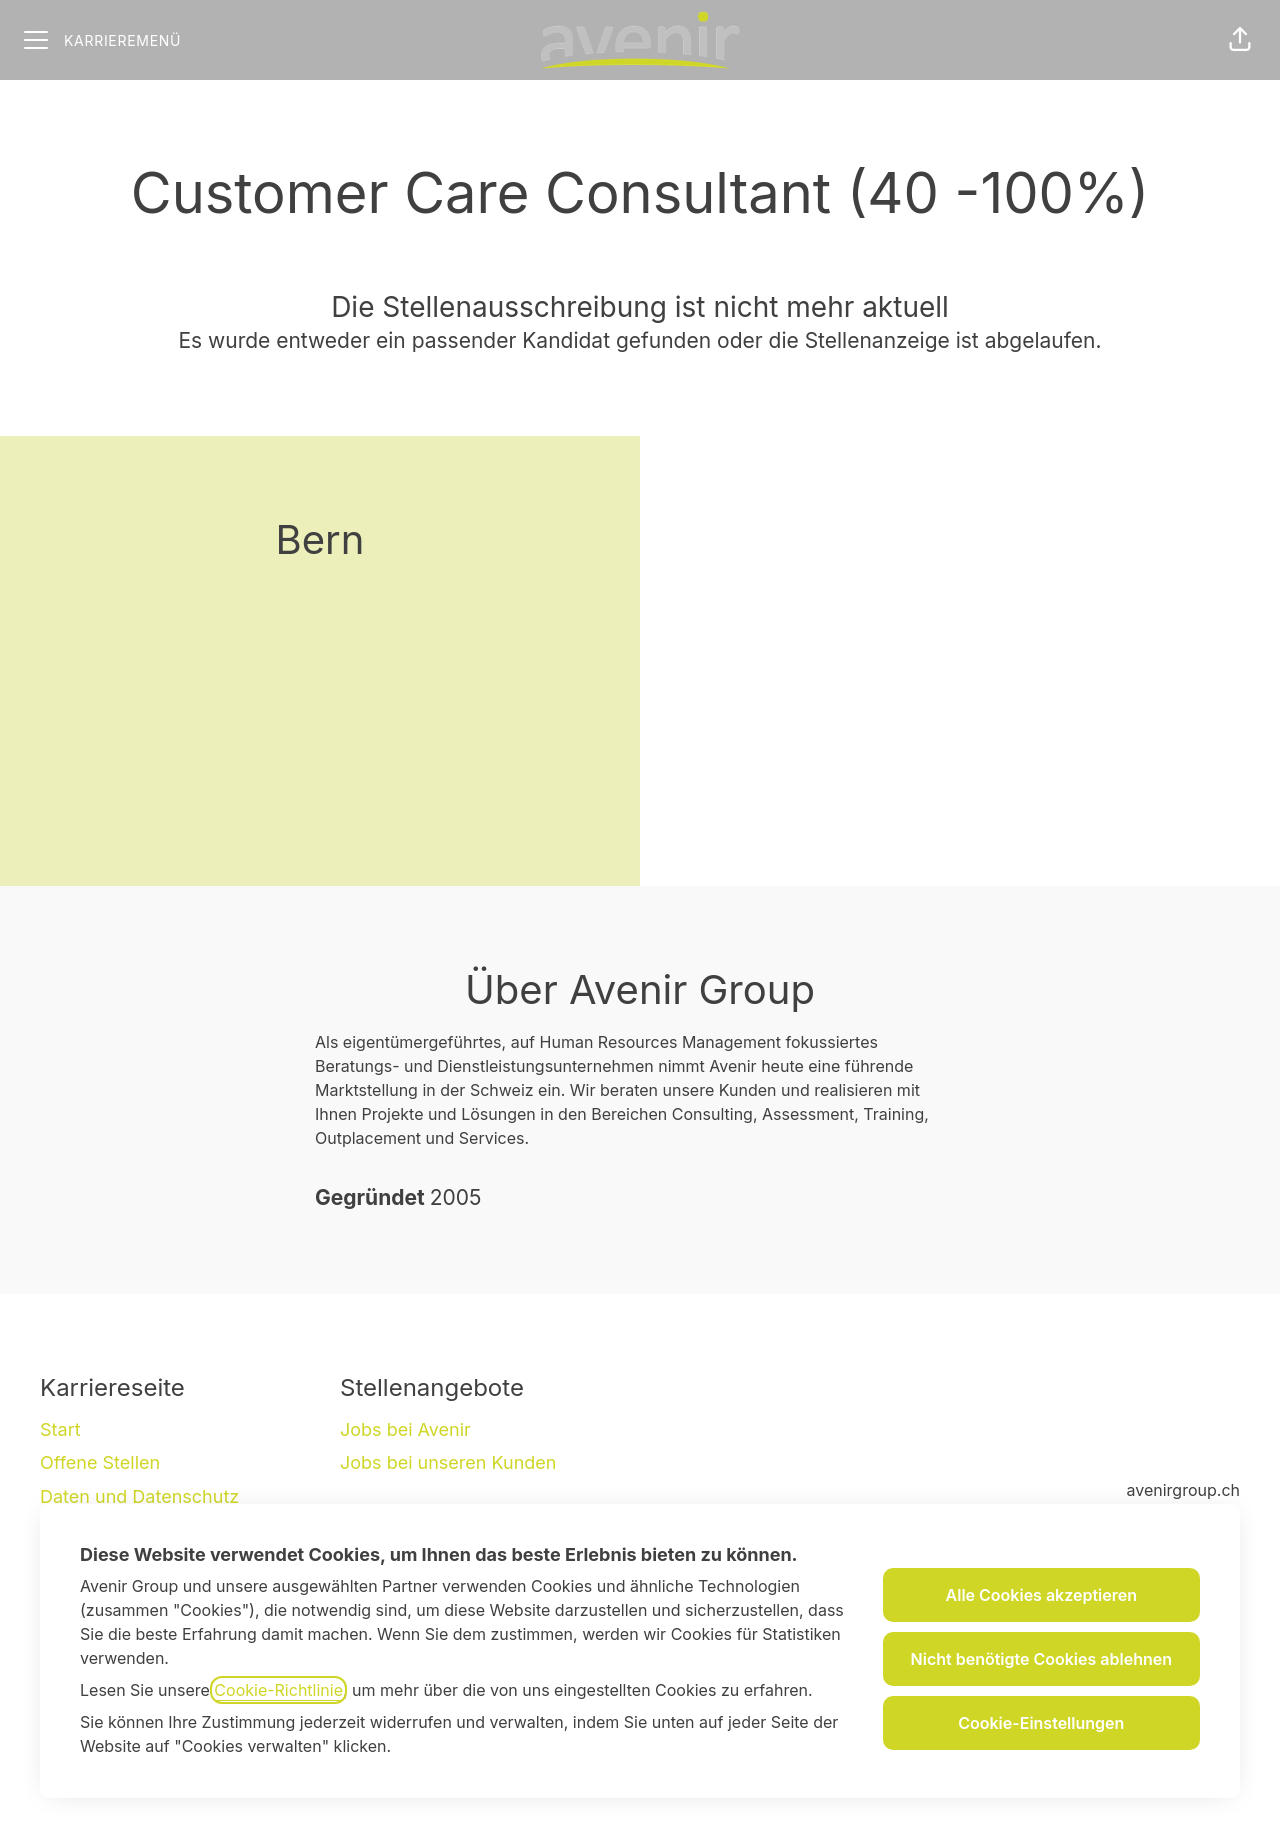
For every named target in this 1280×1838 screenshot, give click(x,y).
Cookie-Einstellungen (1041, 1723)
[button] (1240, 40)
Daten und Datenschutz (139, 1496)
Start (60, 1429)
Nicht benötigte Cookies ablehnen (1041, 1659)
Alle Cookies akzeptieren (1041, 1595)
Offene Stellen (100, 1462)
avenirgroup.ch (1183, 1490)
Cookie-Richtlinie (278, 1690)
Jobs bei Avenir (405, 1429)
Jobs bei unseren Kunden (448, 1462)
